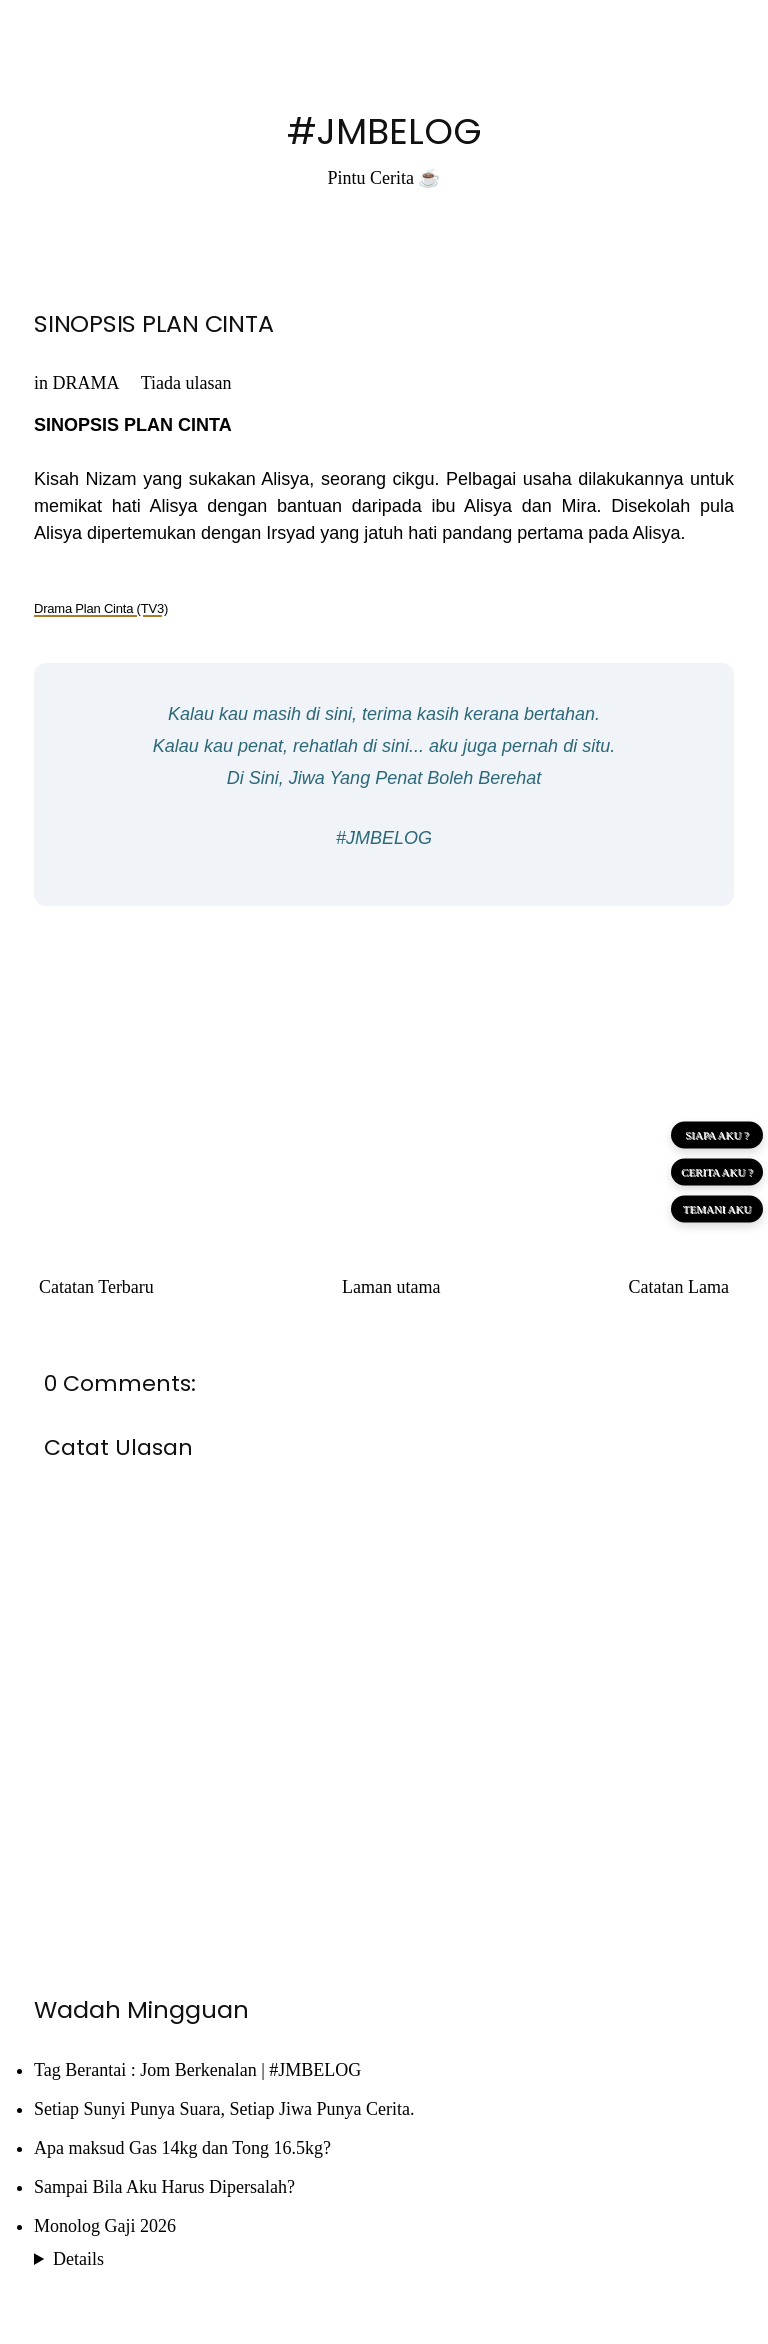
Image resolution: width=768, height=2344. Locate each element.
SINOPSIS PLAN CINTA (153, 323)
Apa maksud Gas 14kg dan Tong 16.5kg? (182, 2148)
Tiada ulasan (186, 383)
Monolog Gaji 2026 (105, 2226)
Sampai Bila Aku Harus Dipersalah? (164, 2187)
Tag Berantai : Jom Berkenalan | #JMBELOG (197, 2070)
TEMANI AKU (717, 1209)
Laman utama (391, 1287)
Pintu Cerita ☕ (384, 178)
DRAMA (86, 383)
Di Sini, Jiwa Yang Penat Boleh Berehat (384, 778)
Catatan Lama (679, 1287)
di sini (329, 714)
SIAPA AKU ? (717, 1135)
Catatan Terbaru (96, 1287)
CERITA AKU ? (717, 1172)
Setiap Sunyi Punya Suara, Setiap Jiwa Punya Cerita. (224, 2109)
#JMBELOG (384, 131)
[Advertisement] (384, 1066)
